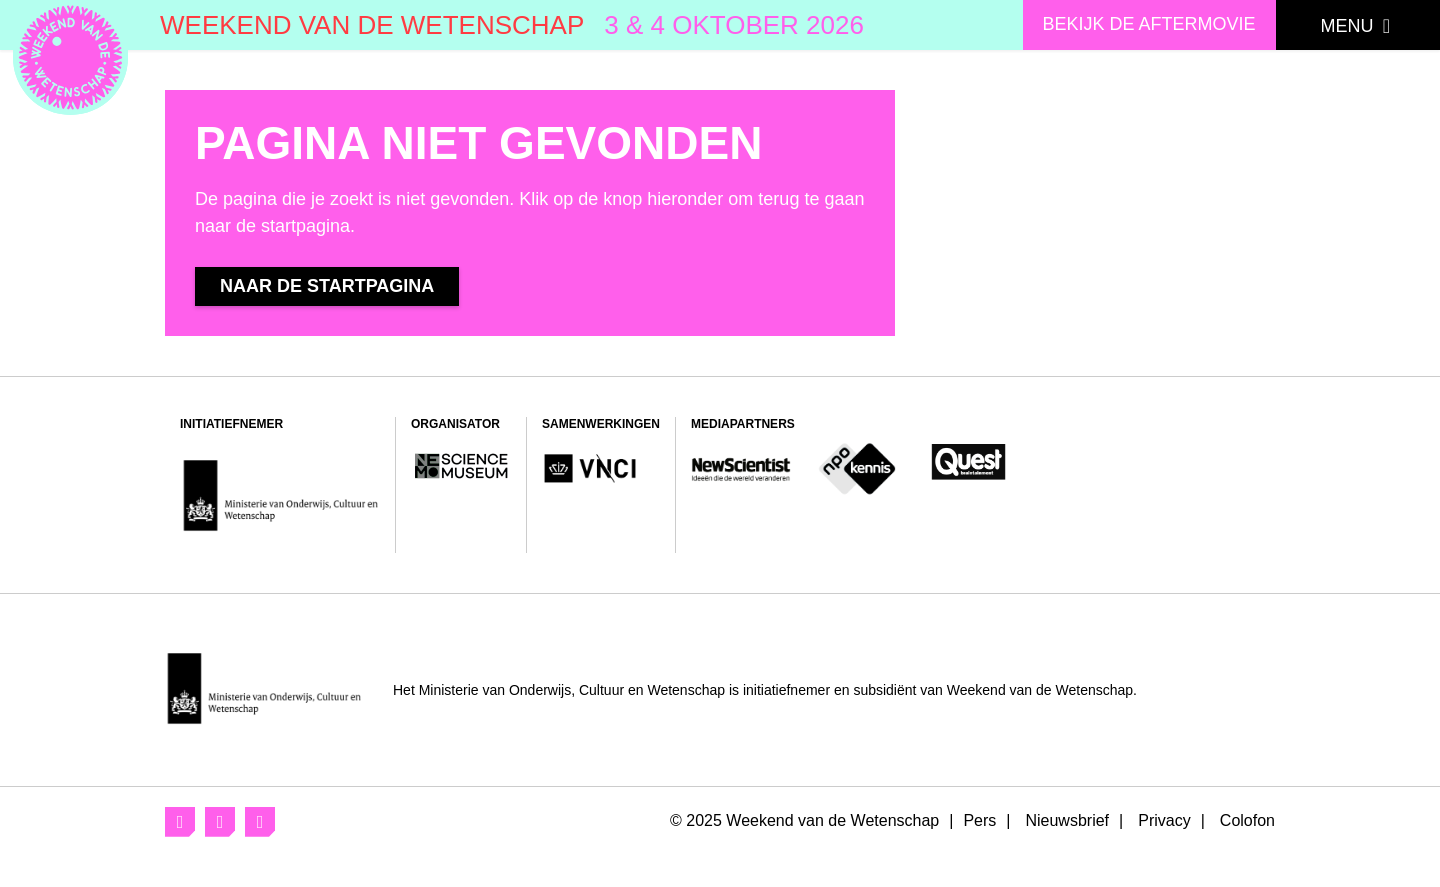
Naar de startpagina (344, 286)
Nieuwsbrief (1067, 820)
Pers (979, 820)
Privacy (1164, 820)
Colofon (1247, 820)
